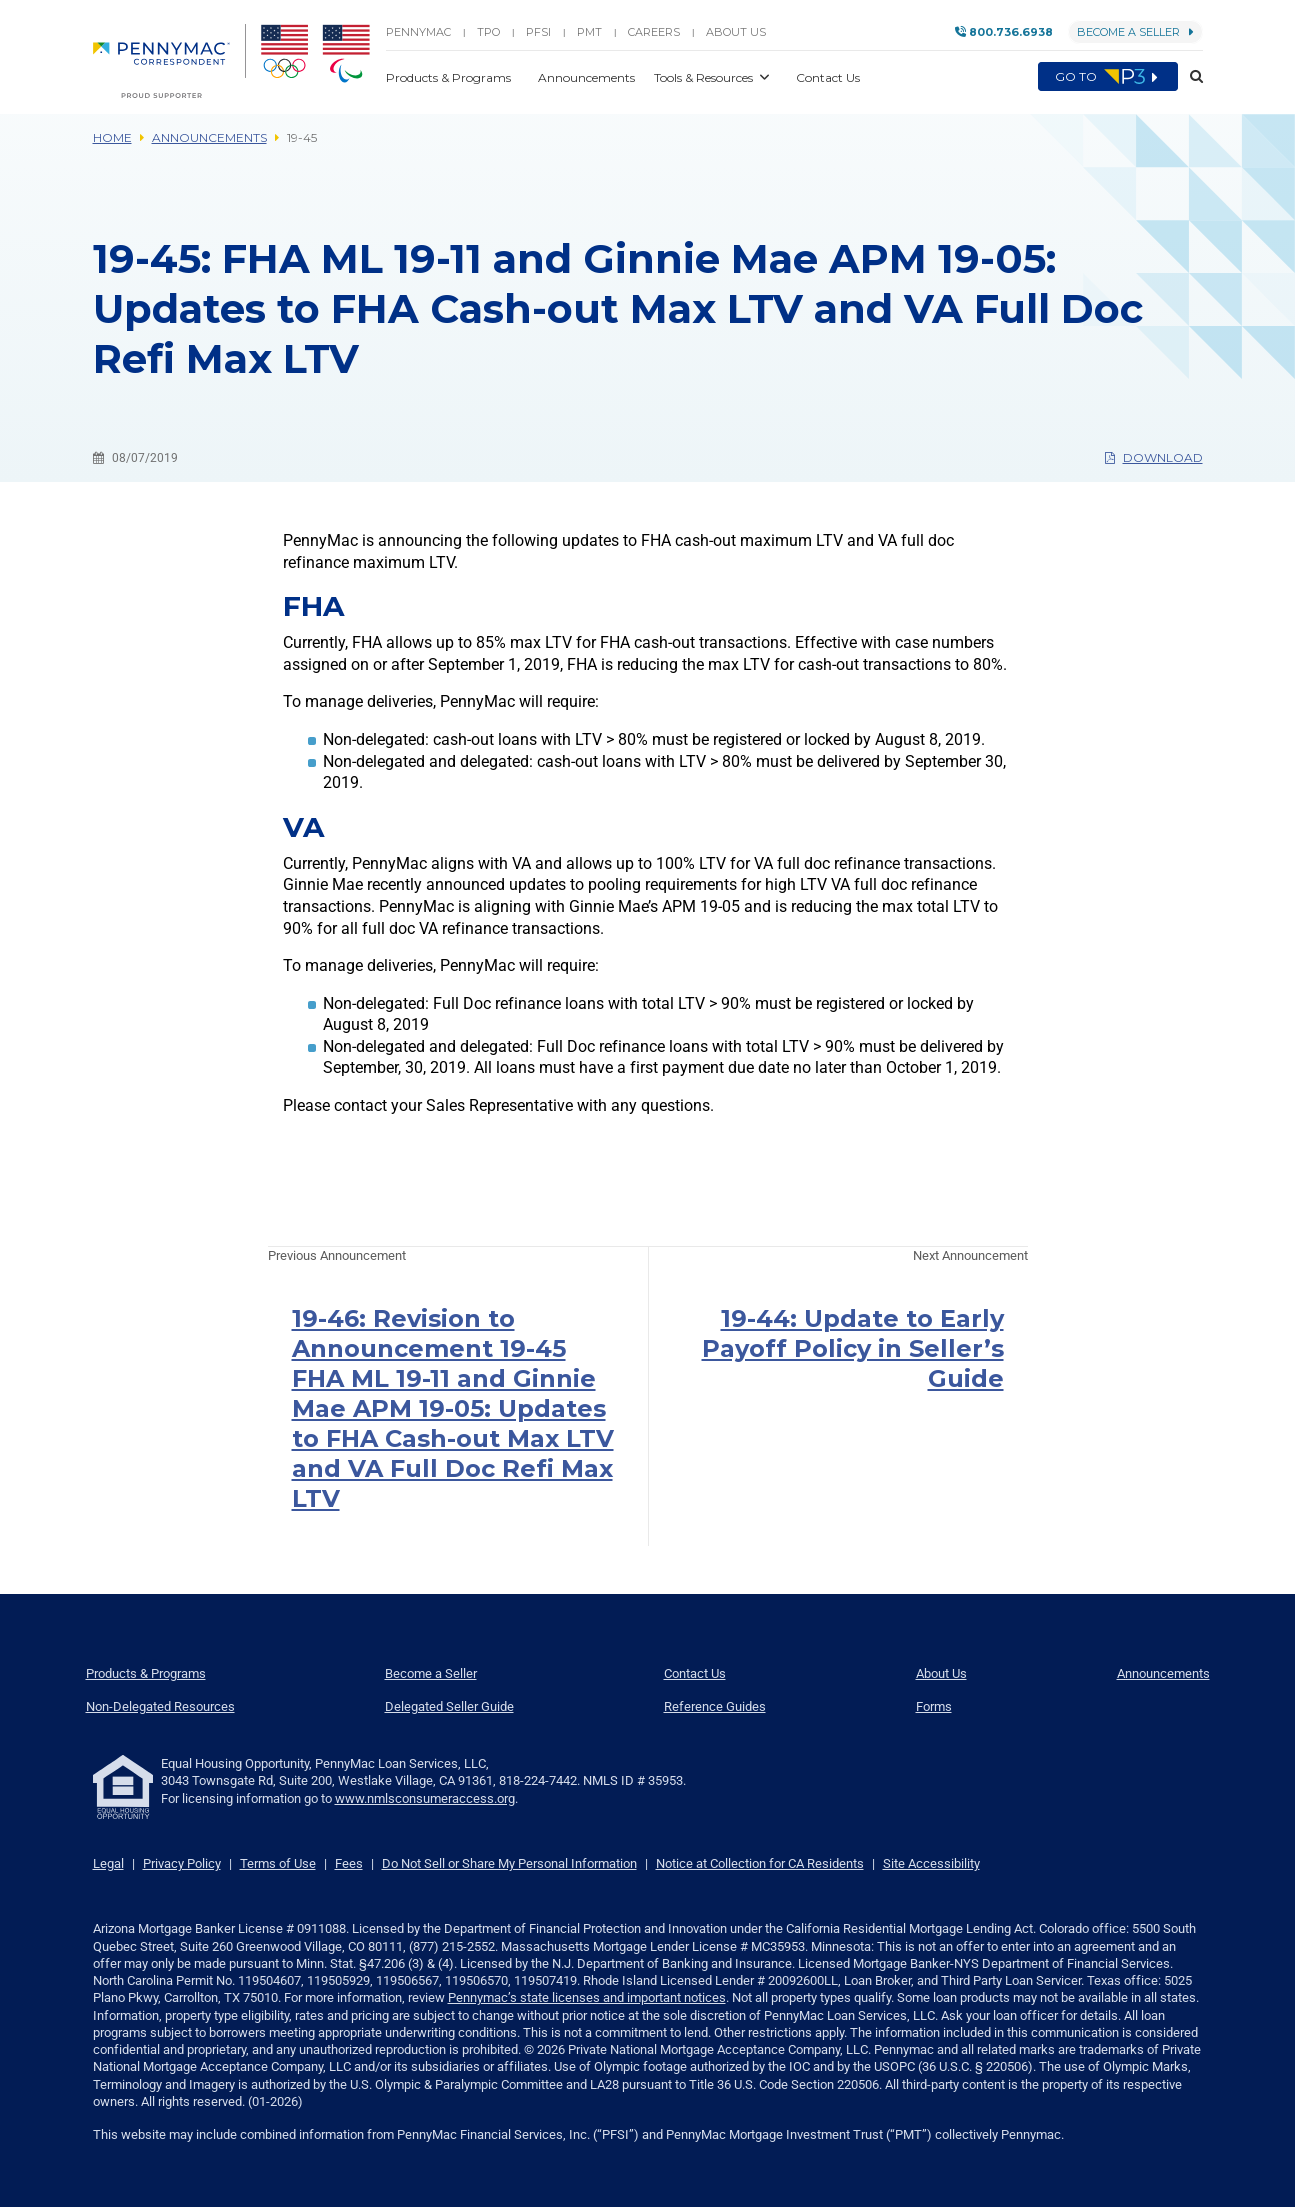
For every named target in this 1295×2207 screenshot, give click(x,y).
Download (1154, 457)
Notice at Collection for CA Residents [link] (760, 1863)
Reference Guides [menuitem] (715, 1706)
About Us (736, 32)
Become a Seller (1135, 32)
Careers (654, 32)
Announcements (209, 137)
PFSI (538, 32)
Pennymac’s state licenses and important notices (587, 1997)
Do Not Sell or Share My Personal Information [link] (509, 1863)
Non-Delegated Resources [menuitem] (160, 1706)
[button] (1190, 77)
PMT (589, 32)
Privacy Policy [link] (182, 1863)
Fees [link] (349, 1863)
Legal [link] (108, 1863)
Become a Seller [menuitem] (431, 1673)
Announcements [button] (588, 77)
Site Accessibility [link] (931, 1863)
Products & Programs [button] (450, 77)
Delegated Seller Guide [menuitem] (449, 1706)
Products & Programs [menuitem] (146, 1673)
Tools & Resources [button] (705, 77)
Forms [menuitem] (934, 1706)
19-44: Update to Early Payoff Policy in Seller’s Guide (853, 1348)
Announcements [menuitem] (1163, 1673)
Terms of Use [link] (278, 1863)
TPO (488, 32)
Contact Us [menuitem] (695, 1673)
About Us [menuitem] (941, 1673)
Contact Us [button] (828, 77)
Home (112, 137)
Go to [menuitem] (1108, 77)
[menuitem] (169, 61)
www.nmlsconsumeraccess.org (425, 1798)
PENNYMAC (418, 32)
